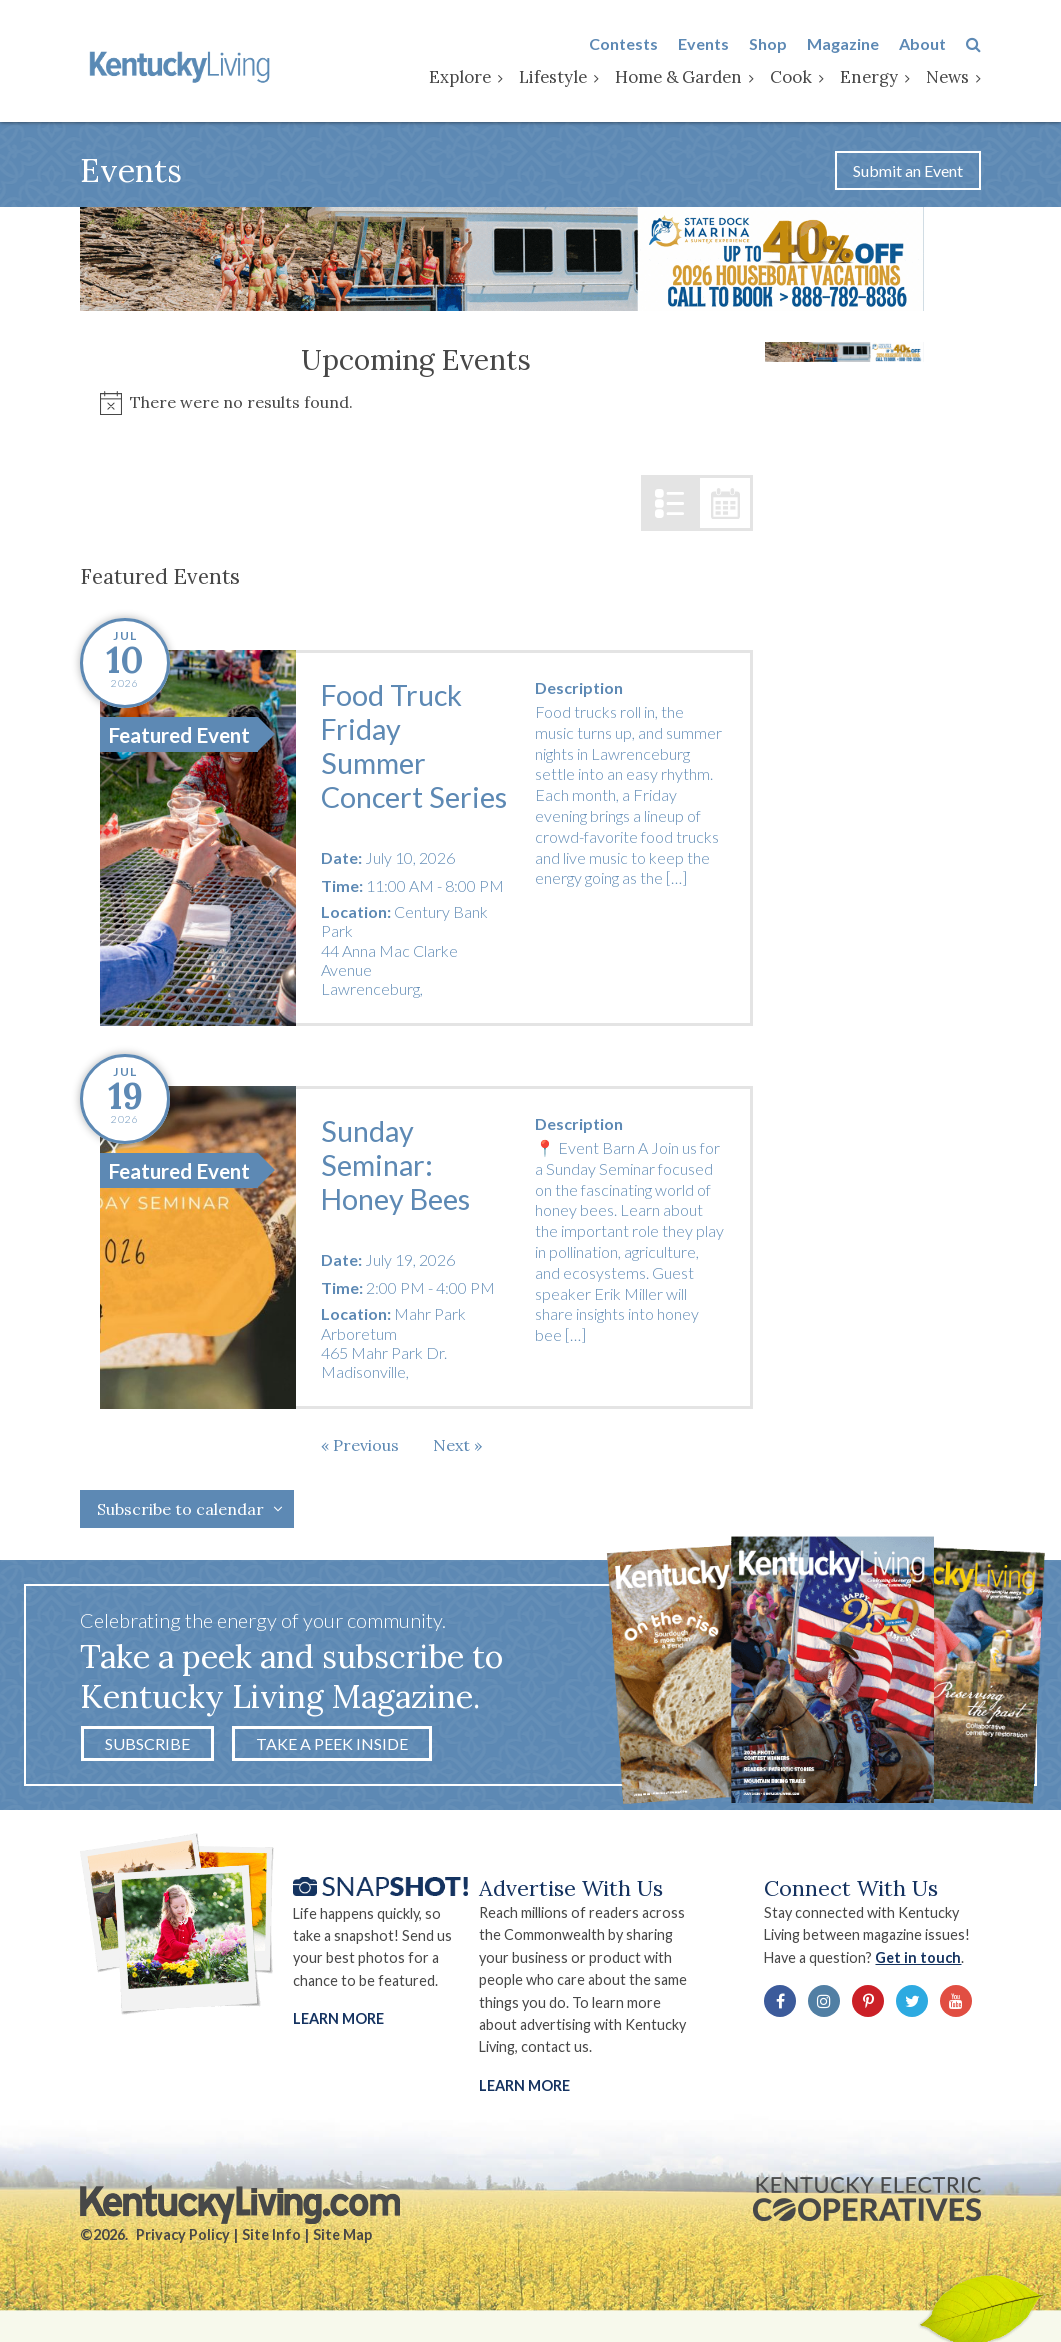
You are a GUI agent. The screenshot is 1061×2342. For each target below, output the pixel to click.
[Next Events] (457, 1445)
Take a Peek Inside (332, 1743)
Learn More (338, 2018)
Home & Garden (678, 77)
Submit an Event (908, 170)
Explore (460, 77)
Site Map (342, 2234)
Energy (869, 77)
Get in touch (918, 1957)
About (922, 43)
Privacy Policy (183, 2234)
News (947, 77)
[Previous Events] (360, 1445)
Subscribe (147, 1743)
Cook (791, 77)
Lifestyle (553, 77)
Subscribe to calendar (180, 1509)
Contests (623, 43)
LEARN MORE (524, 2085)
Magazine (843, 43)
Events (703, 43)
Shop (768, 43)
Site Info (271, 2234)
